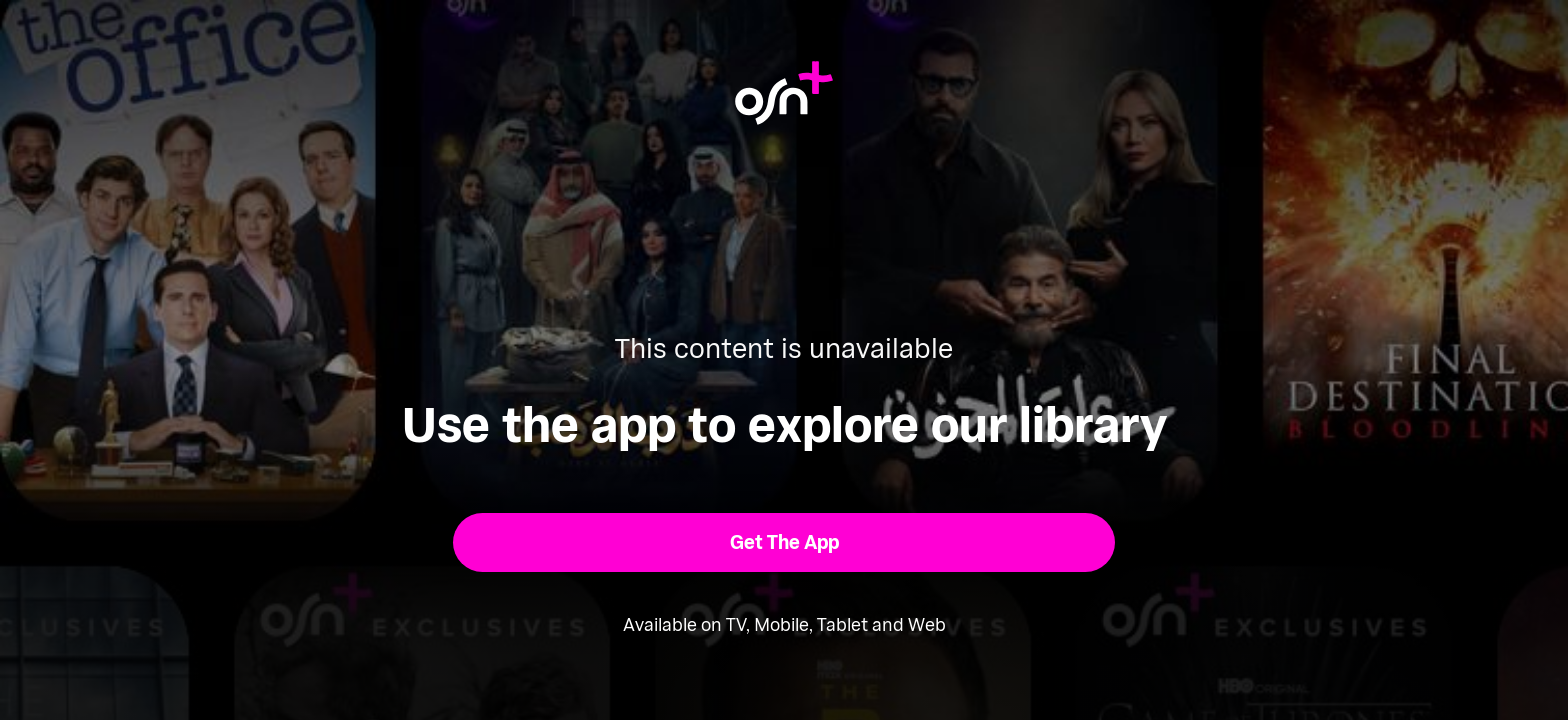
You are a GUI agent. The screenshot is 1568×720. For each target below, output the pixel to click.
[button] (784, 542)
